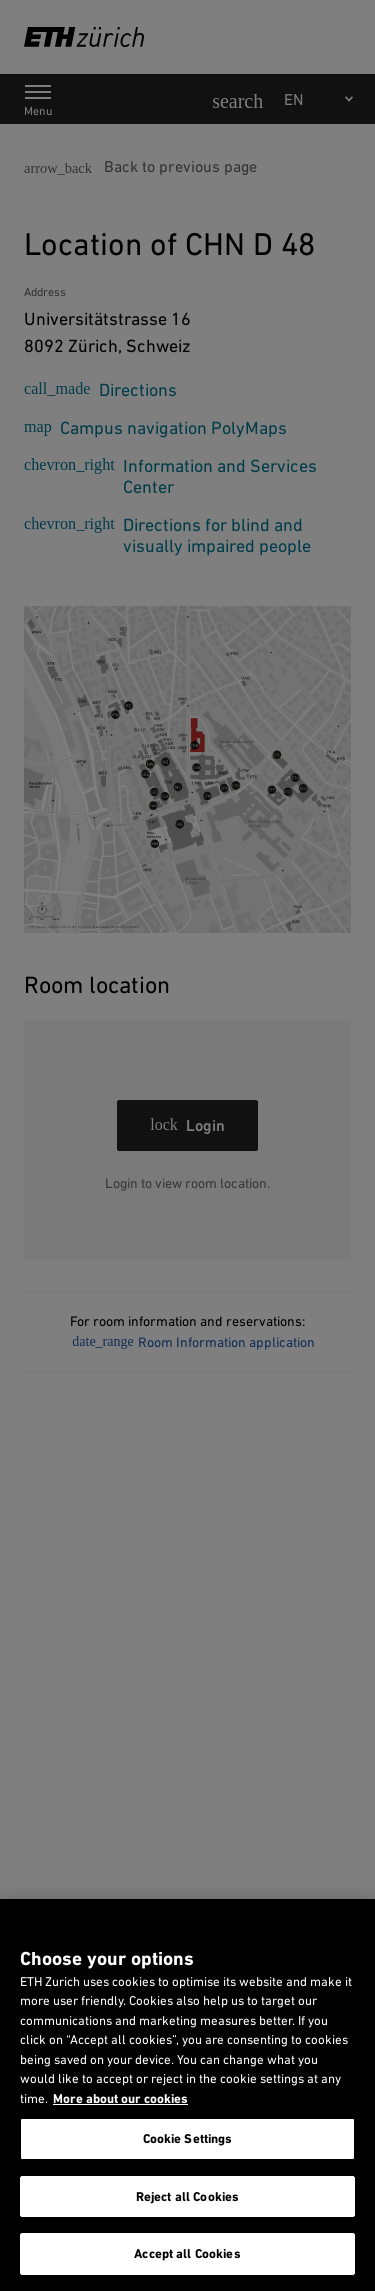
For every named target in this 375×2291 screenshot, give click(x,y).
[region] (187, 2095)
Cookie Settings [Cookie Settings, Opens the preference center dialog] (188, 2138)
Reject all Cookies (187, 2196)
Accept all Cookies (187, 2253)
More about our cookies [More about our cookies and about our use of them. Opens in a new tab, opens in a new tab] (120, 2098)
